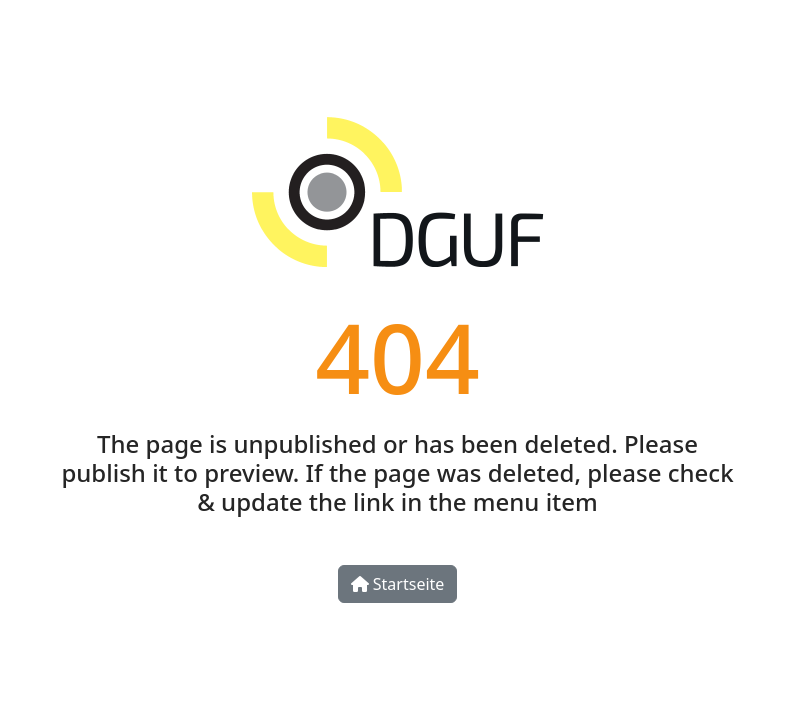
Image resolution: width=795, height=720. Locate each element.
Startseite (398, 584)
